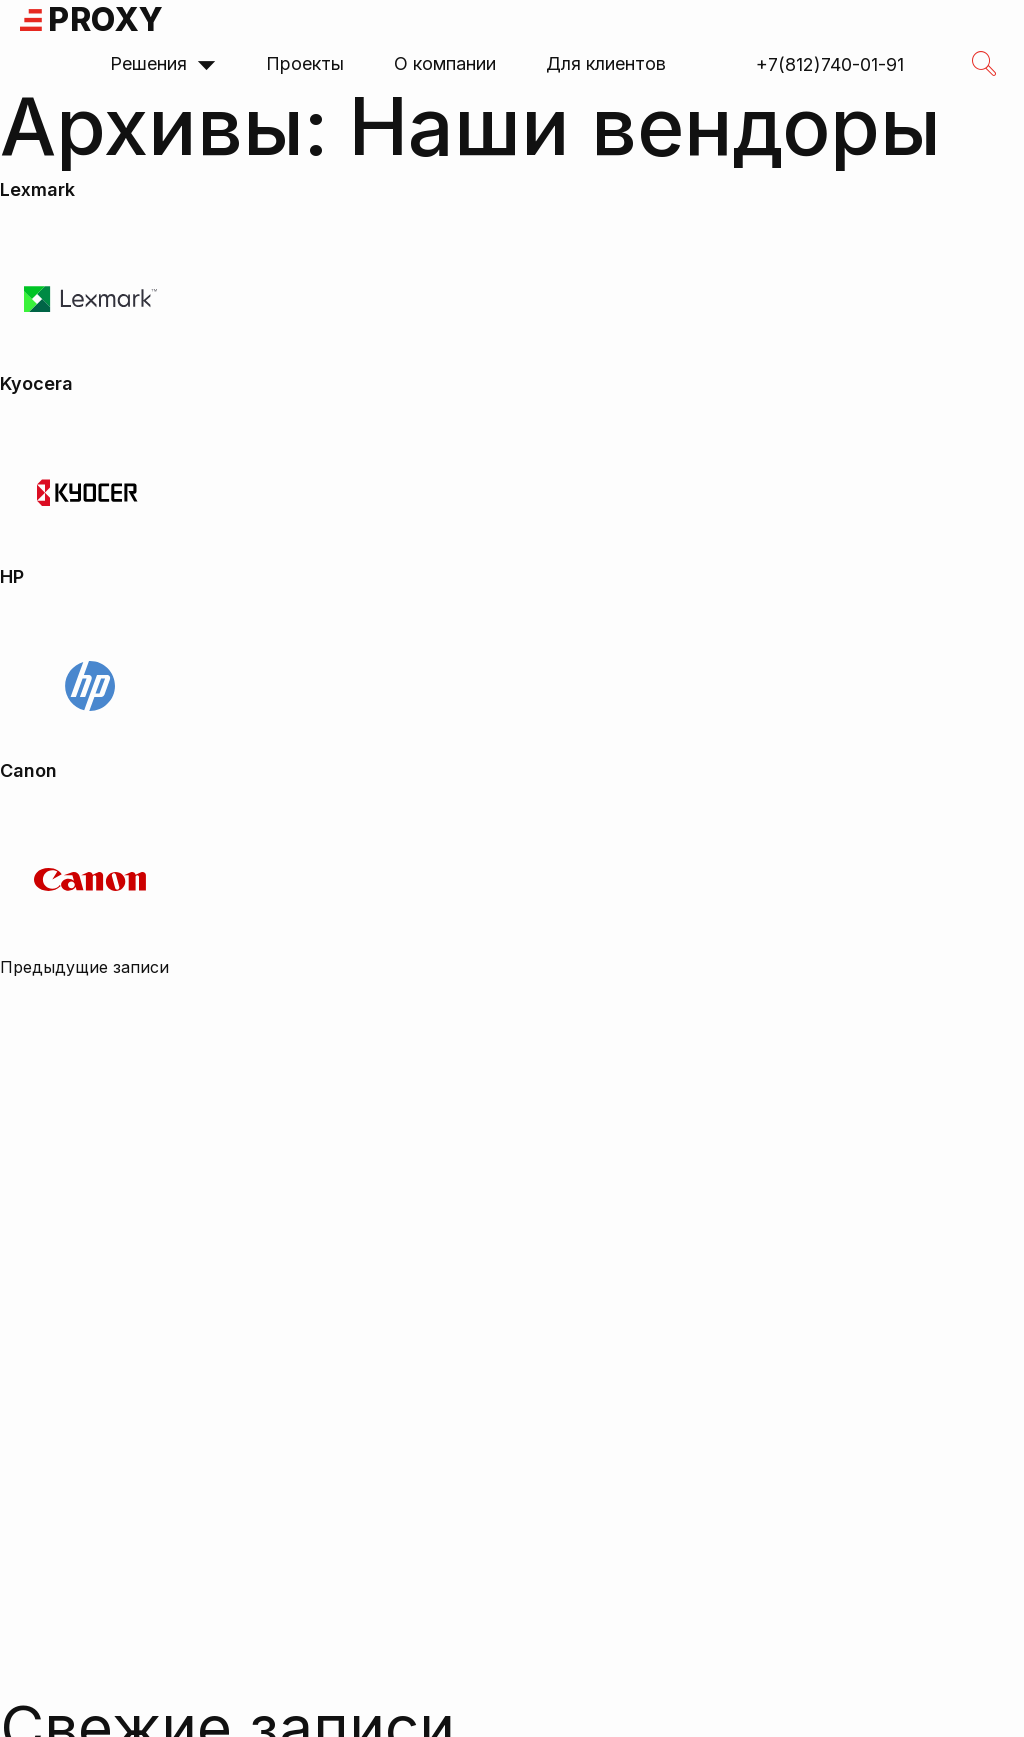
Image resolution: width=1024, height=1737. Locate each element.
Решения (163, 63)
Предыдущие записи (84, 967)
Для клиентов (606, 63)
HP (12, 576)
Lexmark (37, 189)
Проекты (305, 63)
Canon (28, 770)
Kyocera (36, 383)
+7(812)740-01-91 (830, 64)
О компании (445, 63)
